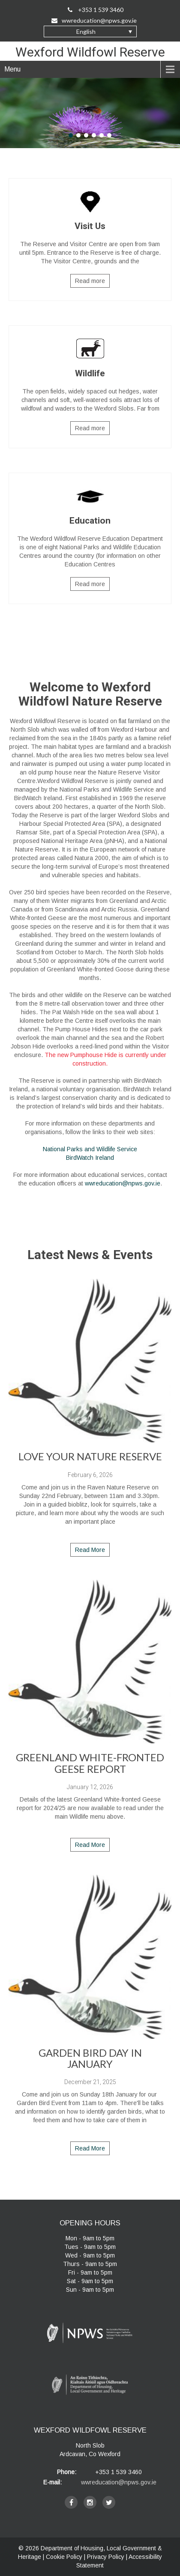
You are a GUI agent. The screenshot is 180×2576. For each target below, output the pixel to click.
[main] (90, 934)
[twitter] (108, 2502)
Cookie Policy (64, 2556)
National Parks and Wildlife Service (90, 1149)
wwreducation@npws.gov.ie (122, 1183)
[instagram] (90, 2502)
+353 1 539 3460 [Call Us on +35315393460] (95, 9)
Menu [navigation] (12, 69)
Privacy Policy (105, 2556)
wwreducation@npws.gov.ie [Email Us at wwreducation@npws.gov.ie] (94, 20)
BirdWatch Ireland (90, 1157)
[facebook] (71, 2502)
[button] (90, 31)
